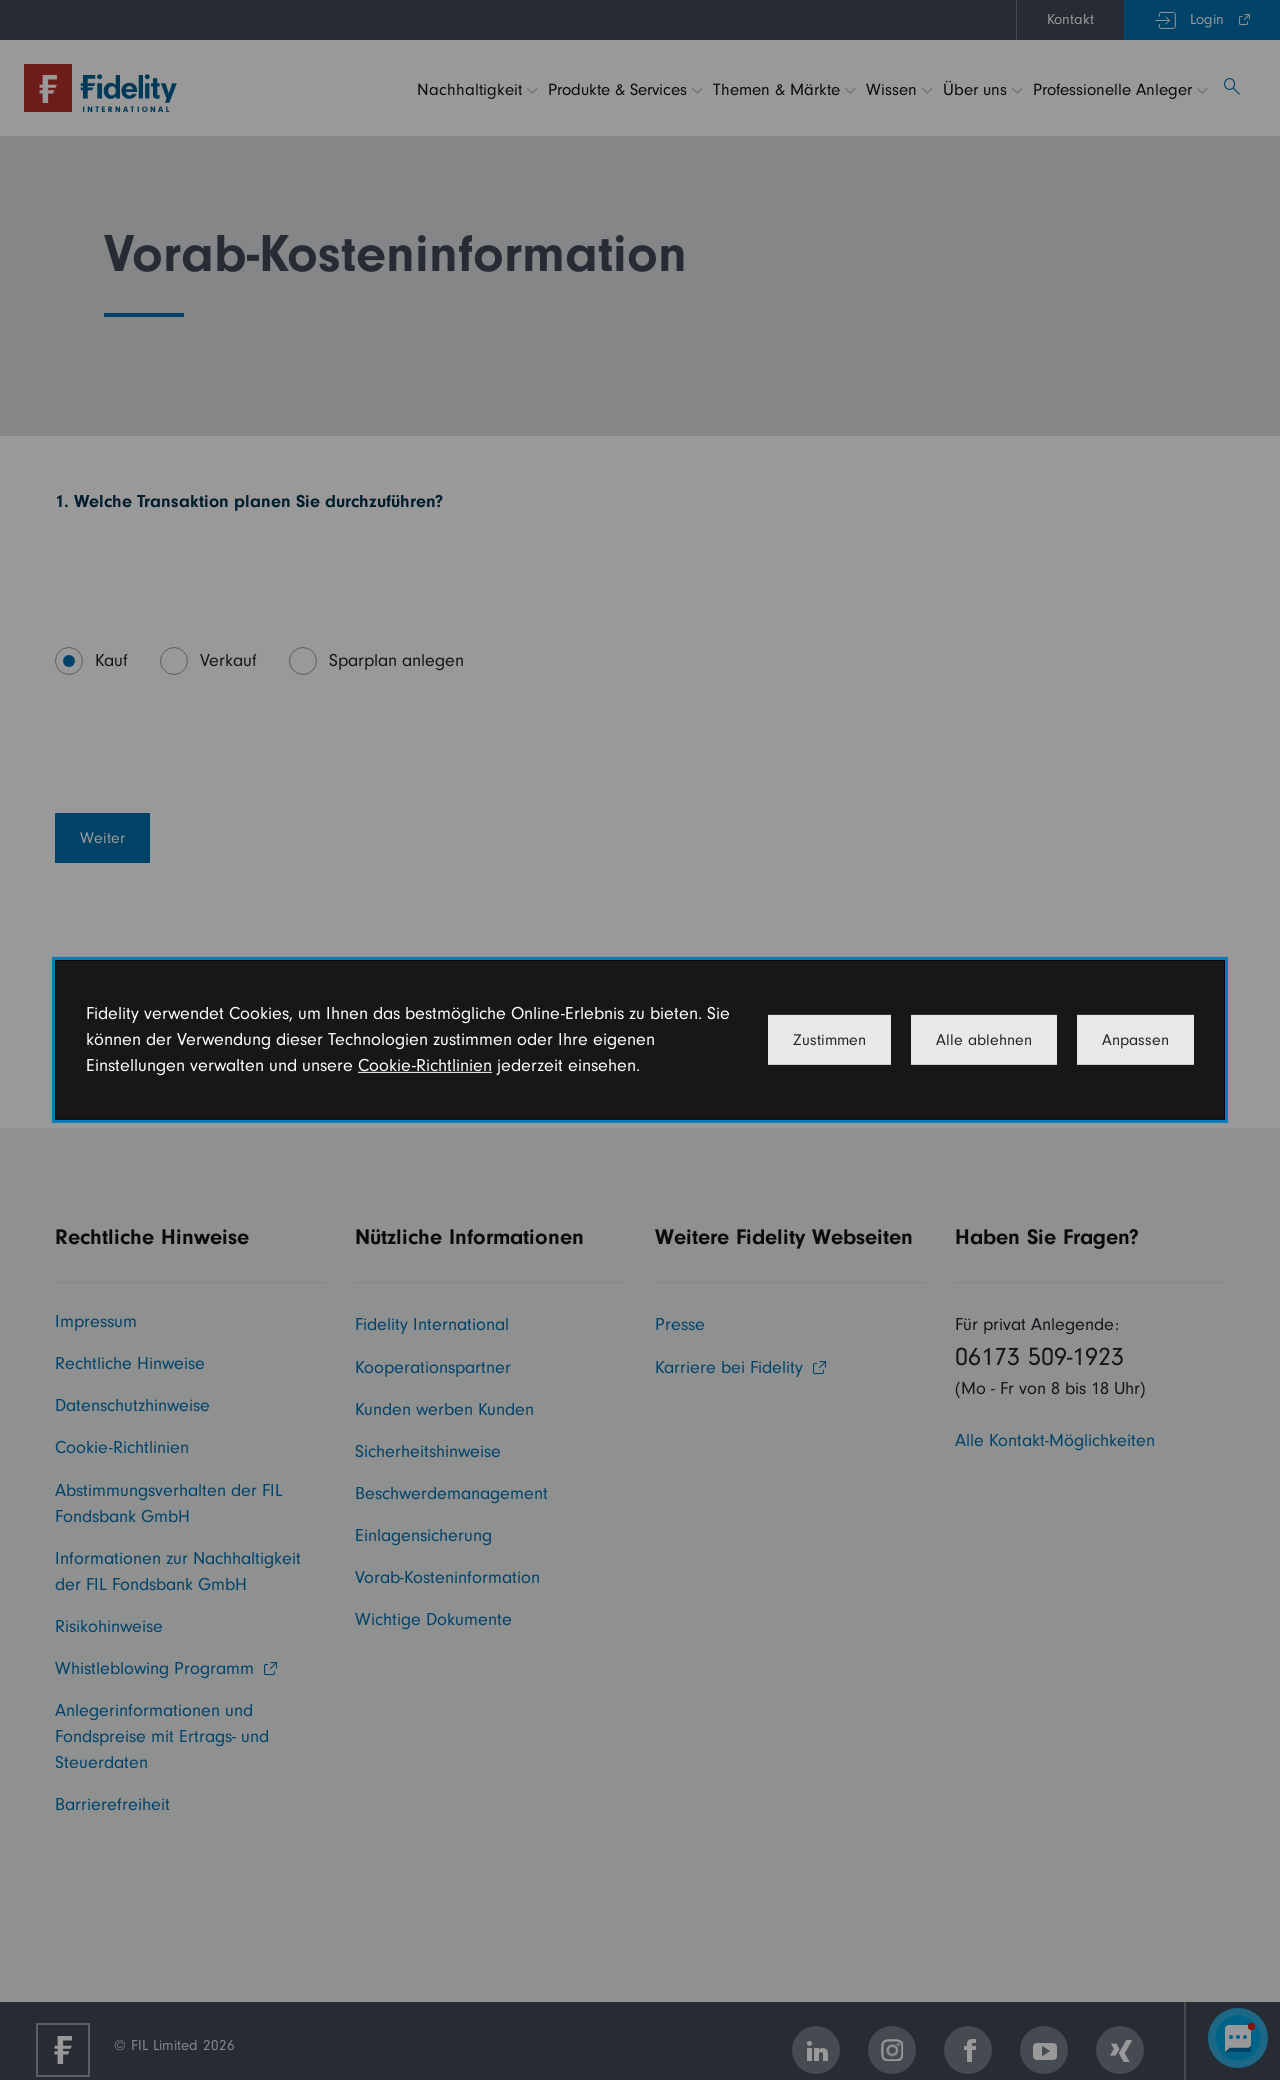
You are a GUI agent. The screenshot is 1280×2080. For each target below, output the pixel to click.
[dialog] (640, 1040)
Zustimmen (829, 1040)
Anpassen (1135, 1040)
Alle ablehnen (984, 1040)
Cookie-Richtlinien (425, 1065)
